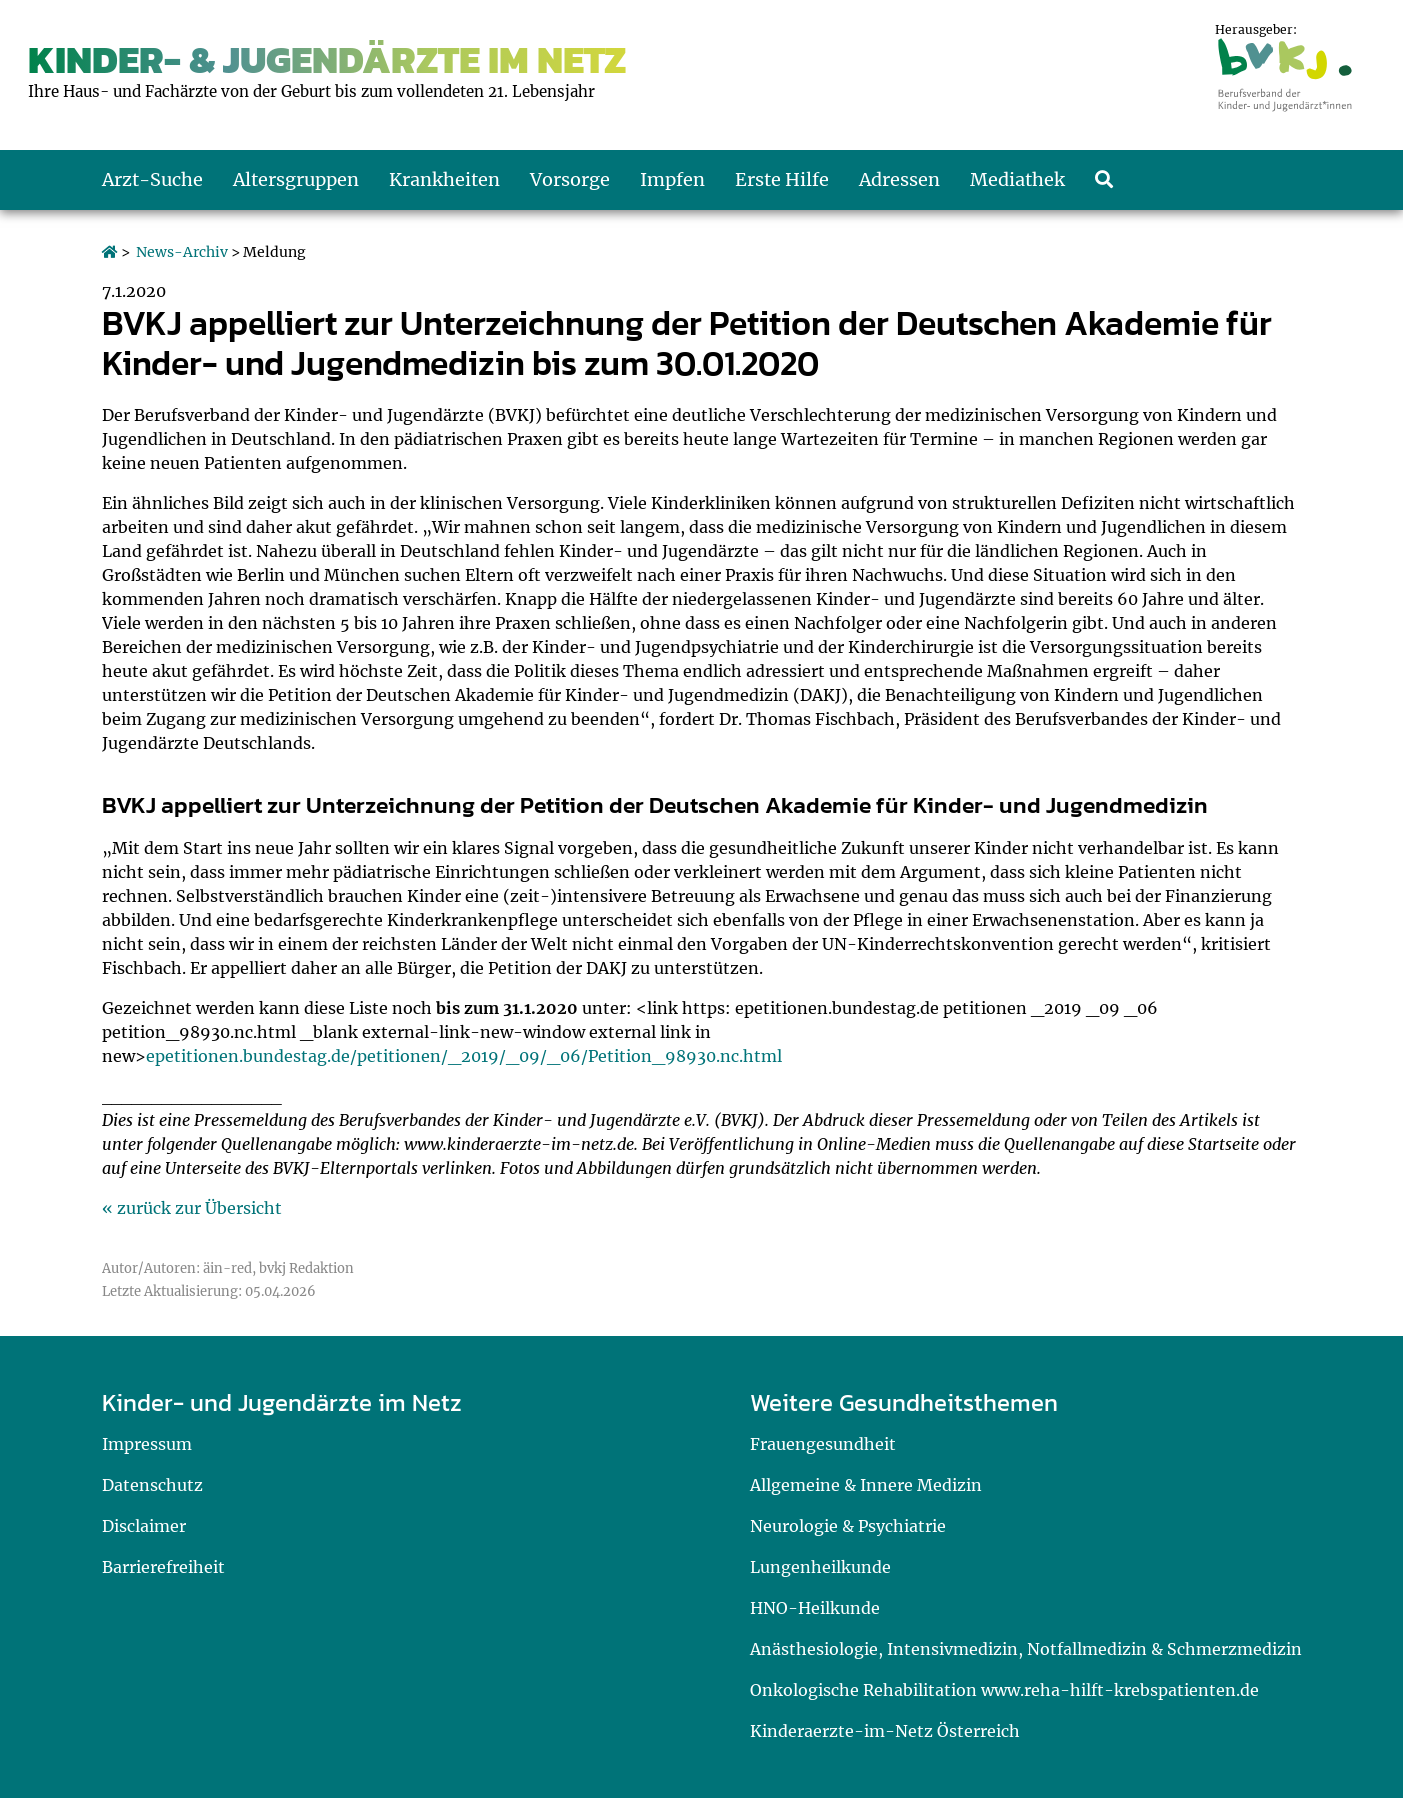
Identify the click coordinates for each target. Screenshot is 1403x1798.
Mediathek (1017, 179)
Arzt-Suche (152, 179)
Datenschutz (152, 1485)
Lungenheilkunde (820, 1567)
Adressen (899, 179)
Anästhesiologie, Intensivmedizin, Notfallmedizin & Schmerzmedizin (1026, 1649)
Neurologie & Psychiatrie (848, 1526)
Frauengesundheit (823, 1444)
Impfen (672, 179)
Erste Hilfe (782, 179)
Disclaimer (144, 1526)
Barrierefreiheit (163, 1567)
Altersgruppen (296, 179)
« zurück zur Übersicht (192, 1208)
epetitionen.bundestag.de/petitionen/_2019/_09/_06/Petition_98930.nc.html (464, 1056)
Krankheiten (444, 179)
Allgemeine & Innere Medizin (866, 1485)
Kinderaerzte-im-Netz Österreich (885, 1731)
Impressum (147, 1444)
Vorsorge (570, 179)
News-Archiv (182, 252)
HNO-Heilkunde (815, 1608)
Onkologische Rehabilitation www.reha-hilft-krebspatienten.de (1004, 1690)
